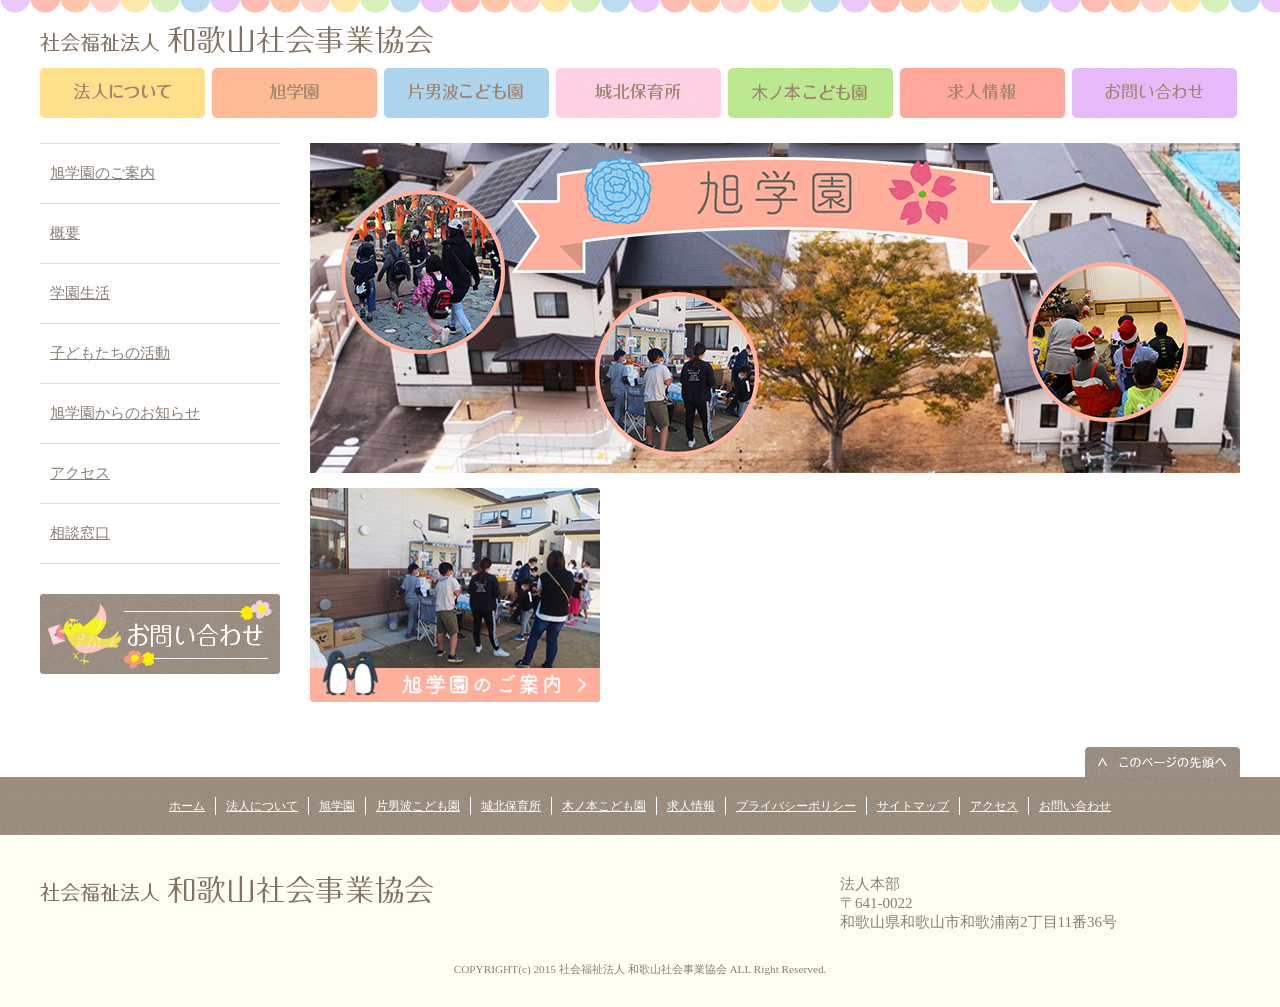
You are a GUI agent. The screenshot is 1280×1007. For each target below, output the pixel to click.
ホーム (187, 806)
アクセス (80, 473)
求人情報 (691, 806)
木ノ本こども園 (604, 806)
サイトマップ (913, 806)
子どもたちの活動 (110, 353)
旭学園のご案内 (102, 173)
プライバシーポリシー (796, 806)
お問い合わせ (1075, 806)
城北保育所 (511, 806)
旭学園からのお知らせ (125, 413)
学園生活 (80, 293)
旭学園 (337, 806)
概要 (65, 233)
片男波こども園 (418, 806)
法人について (262, 806)
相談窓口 (80, 533)
